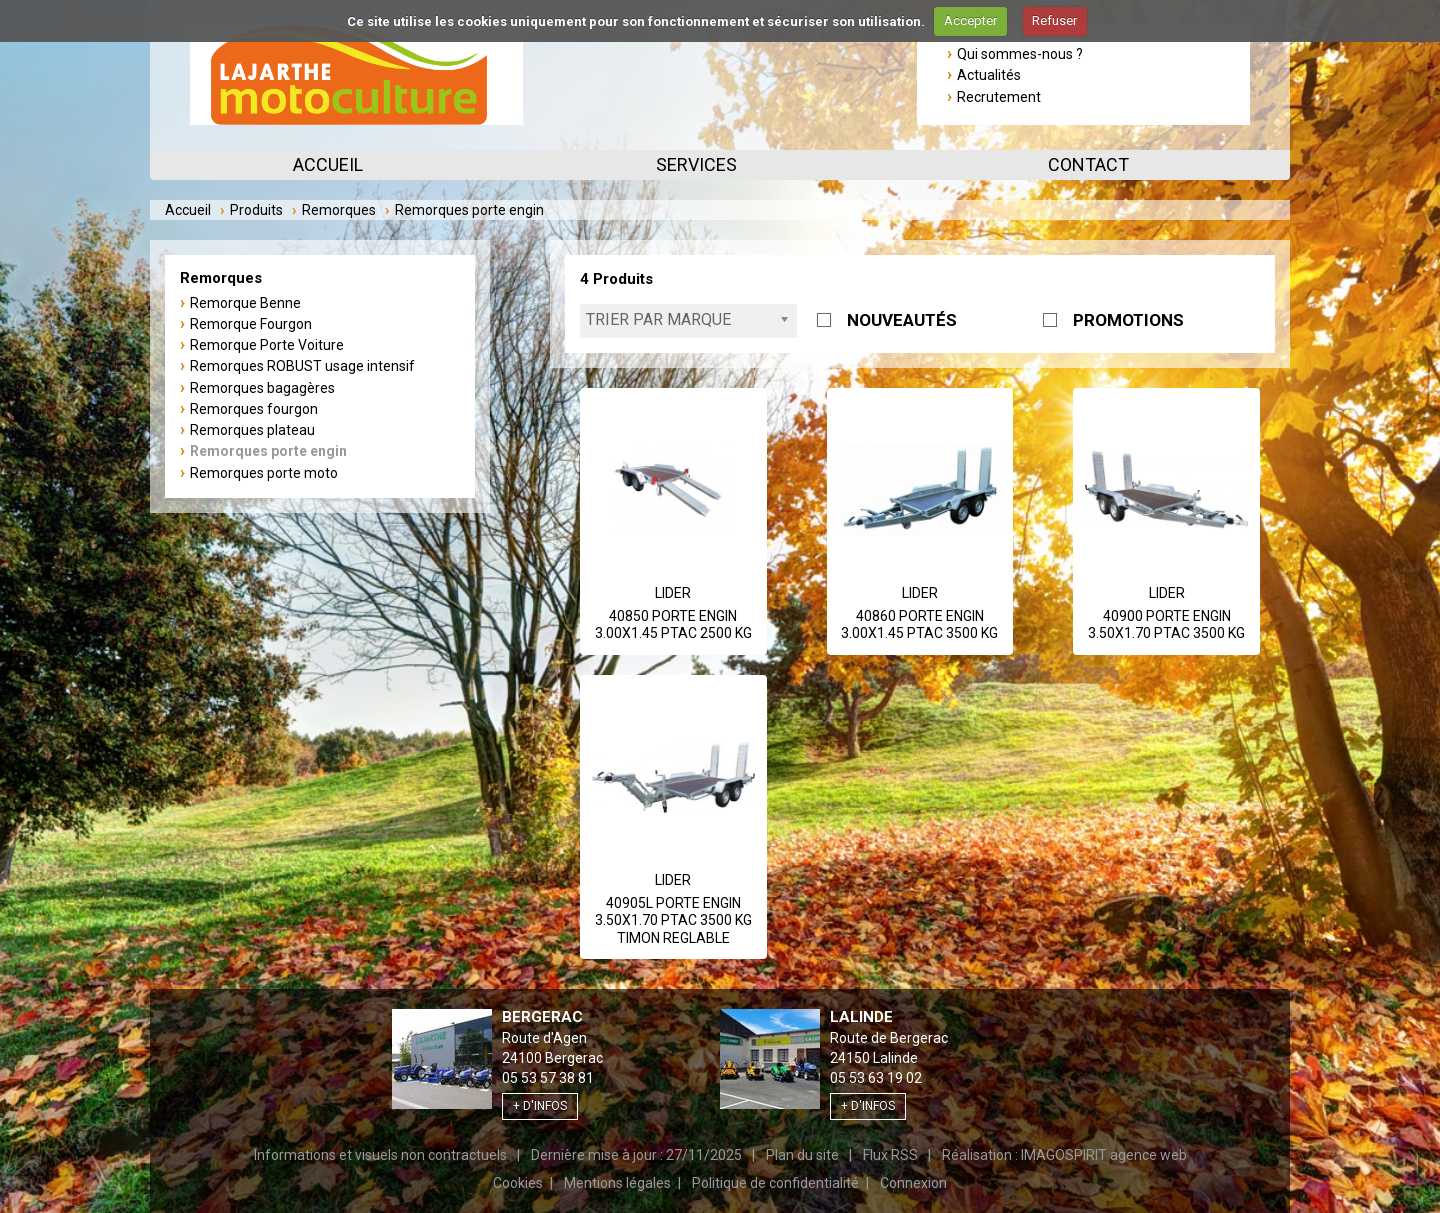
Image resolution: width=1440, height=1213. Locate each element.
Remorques (339, 210)
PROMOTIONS (1128, 320)
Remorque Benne (245, 303)
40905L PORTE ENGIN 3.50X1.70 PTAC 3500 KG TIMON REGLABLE (673, 920)
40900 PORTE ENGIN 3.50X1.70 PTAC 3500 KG (1166, 625)
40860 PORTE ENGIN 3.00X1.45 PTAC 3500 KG (919, 625)
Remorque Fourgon (251, 324)
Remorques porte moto (264, 473)
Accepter (970, 20)
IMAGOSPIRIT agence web (1104, 1155)
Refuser (1054, 20)
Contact (1088, 164)
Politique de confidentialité (775, 1183)
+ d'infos (540, 1106)
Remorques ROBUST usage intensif (302, 366)
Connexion (913, 1183)
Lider (673, 593)
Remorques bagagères (262, 388)
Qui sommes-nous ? (1020, 54)
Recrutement (999, 97)
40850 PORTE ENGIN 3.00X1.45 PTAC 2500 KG (673, 625)
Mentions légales (617, 1183)
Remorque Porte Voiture (267, 345)
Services (696, 164)
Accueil (328, 164)
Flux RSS (890, 1155)
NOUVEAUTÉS (902, 320)
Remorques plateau (252, 430)
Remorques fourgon (254, 409)
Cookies (518, 1183)
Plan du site (802, 1155)
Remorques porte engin (268, 451)
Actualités (989, 75)
